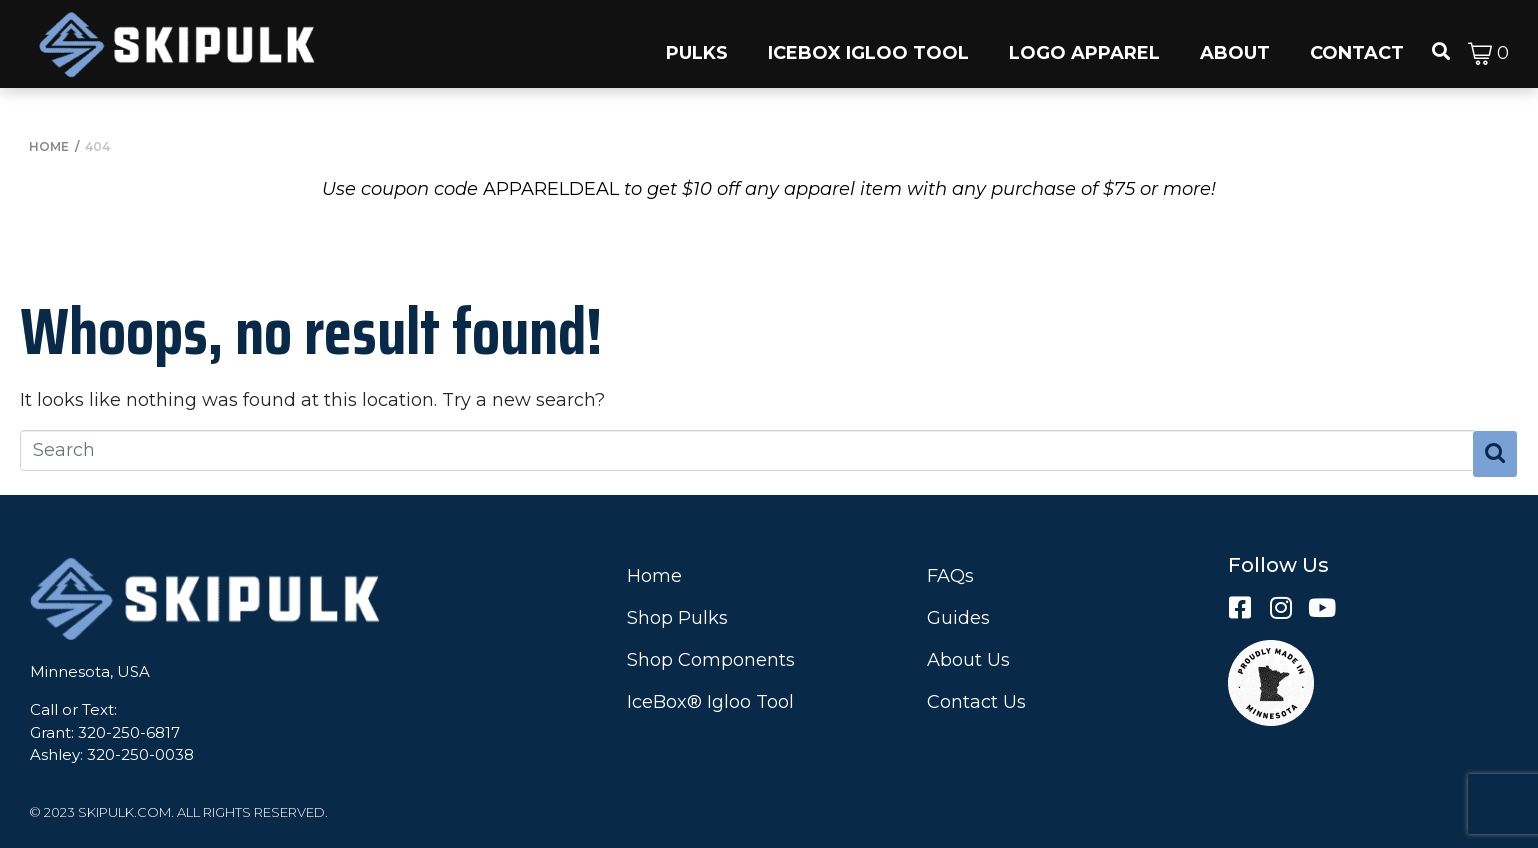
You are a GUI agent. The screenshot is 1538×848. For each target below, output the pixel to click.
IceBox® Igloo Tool (710, 702)
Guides (958, 618)
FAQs (950, 576)
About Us (968, 660)
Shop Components (711, 660)
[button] (697, 43)
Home (654, 576)
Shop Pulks (677, 618)
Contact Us (976, 702)
